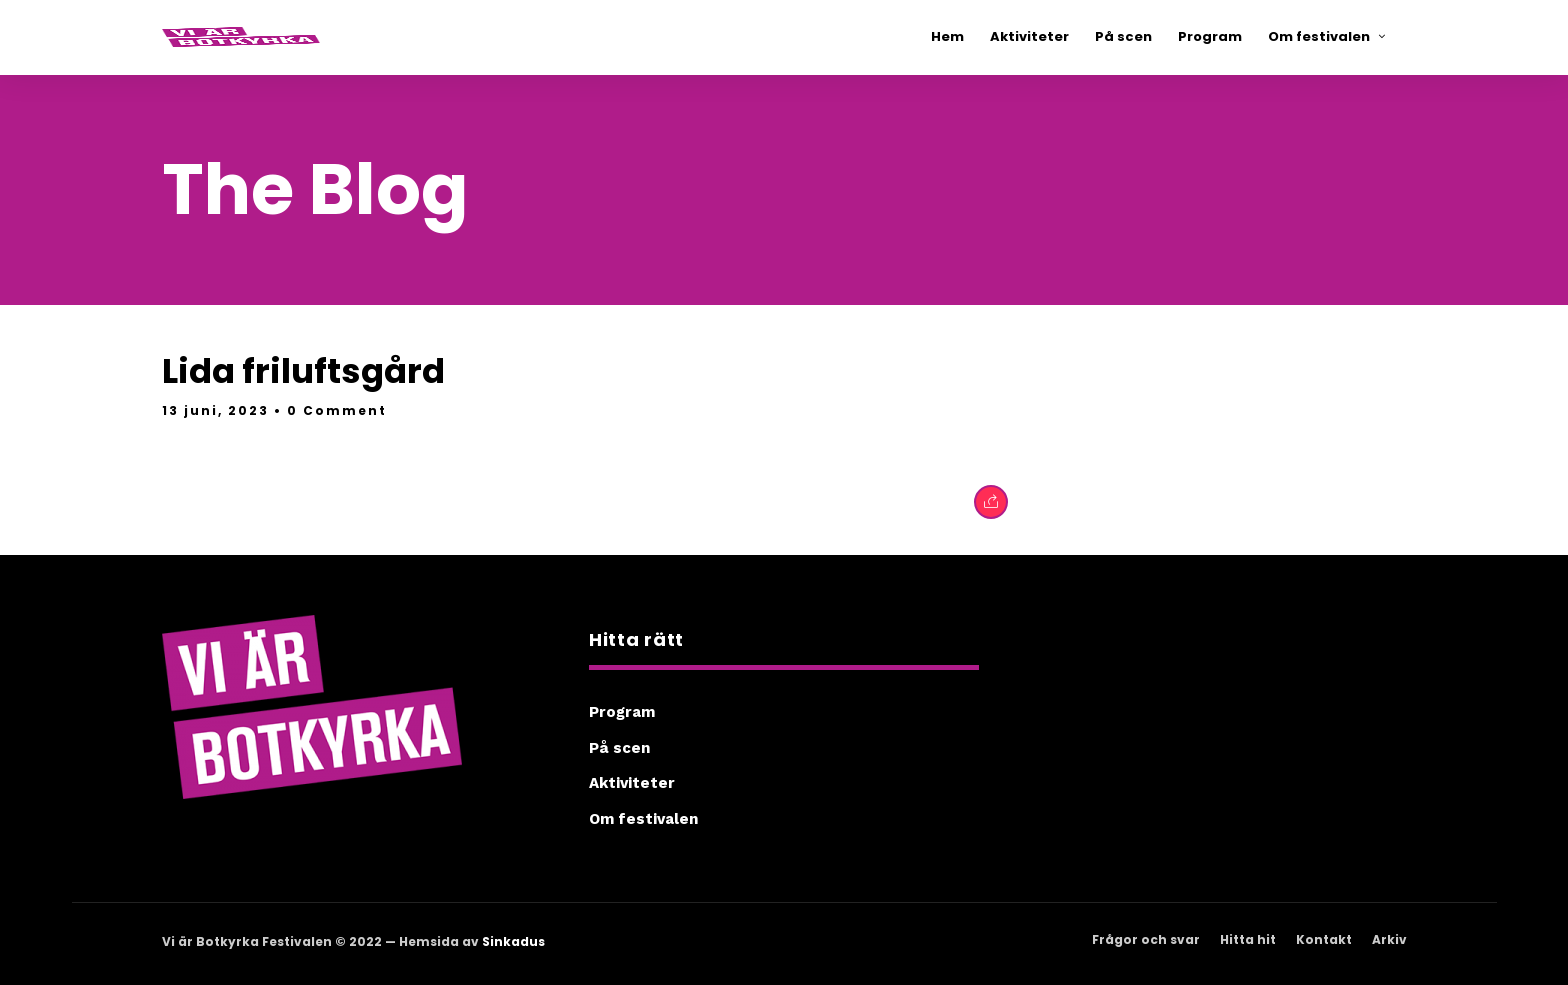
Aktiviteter (632, 783)
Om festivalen (643, 819)
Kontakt (1324, 939)
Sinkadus (513, 941)
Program (622, 712)
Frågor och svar (1146, 939)
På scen (619, 748)
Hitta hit (1248, 939)
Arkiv (1389, 939)
